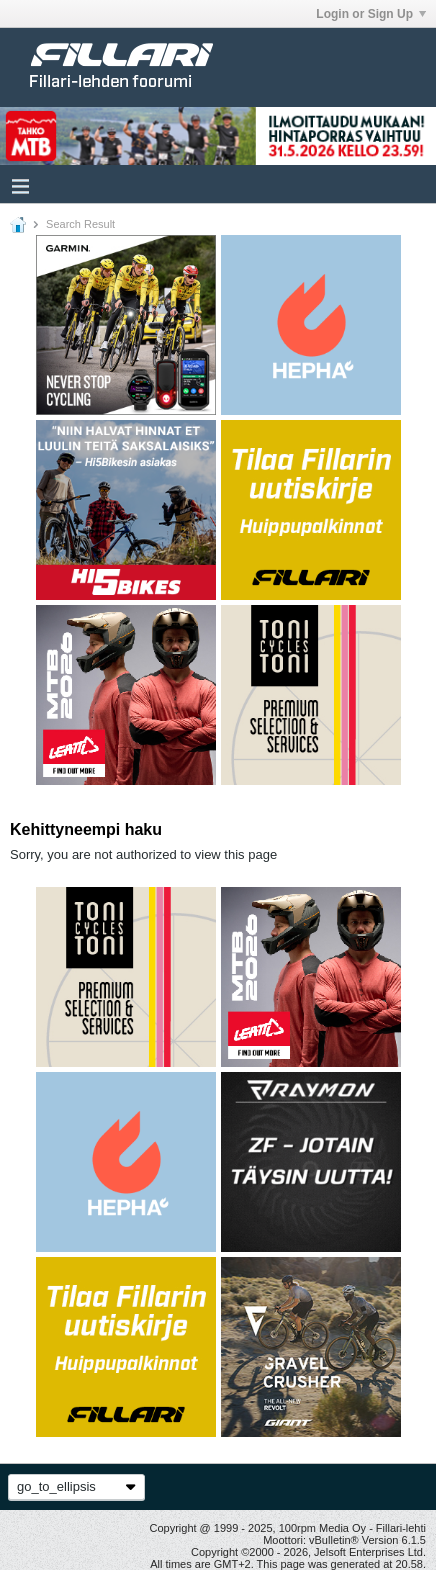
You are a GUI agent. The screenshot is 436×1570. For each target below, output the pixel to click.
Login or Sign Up (371, 14)
